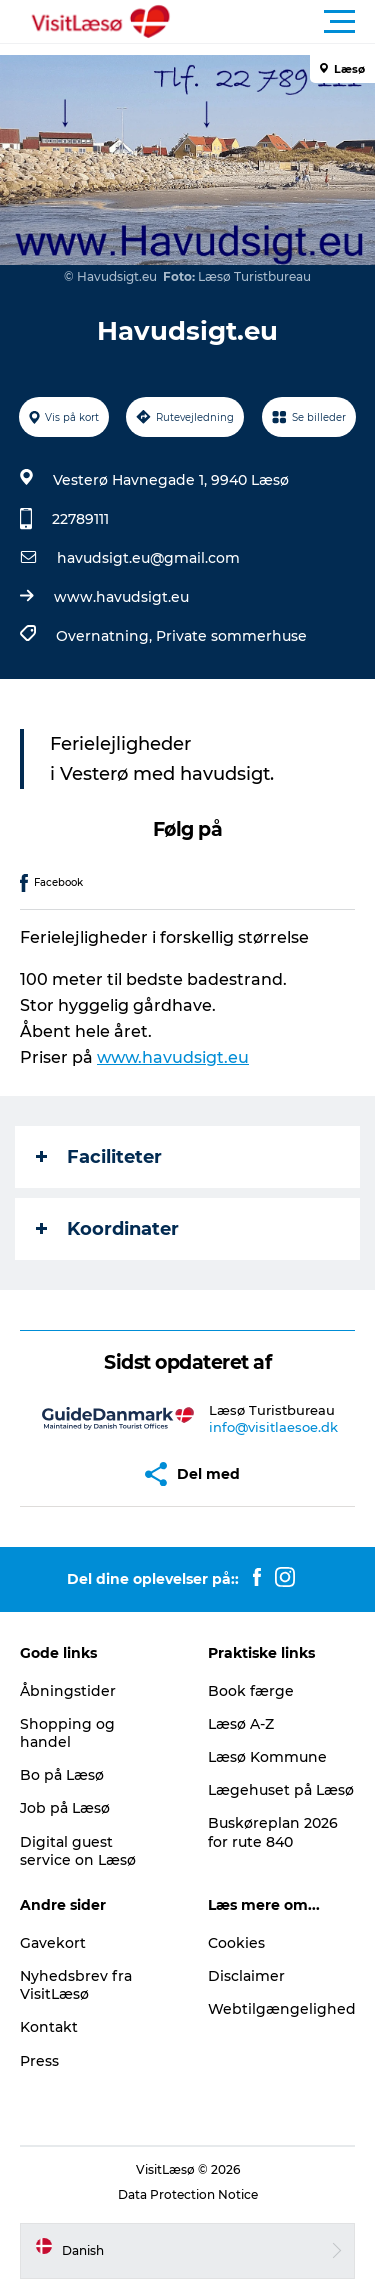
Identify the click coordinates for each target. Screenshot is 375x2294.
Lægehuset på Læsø (281, 1790)
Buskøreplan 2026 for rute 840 (273, 1832)
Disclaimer (246, 1976)
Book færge (251, 1691)
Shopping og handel (67, 1733)
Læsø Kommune (267, 1757)
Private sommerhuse (231, 636)
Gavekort (53, 1943)
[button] (277, 22)
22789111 (80, 519)
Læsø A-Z (241, 1724)
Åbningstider (68, 1691)
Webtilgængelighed (282, 2009)
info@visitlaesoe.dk (273, 1427)
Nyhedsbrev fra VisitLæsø (76, 1985)
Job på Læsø (65, 1808)
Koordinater (107, 1229)
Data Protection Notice (188, 2194)
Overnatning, (106, 636)
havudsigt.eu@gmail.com (148, 558)
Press (39, 2061)
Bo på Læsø (62, 1775)
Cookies (236, 1943)
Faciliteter (99, 1157)
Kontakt (49, 2027)
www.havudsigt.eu (121, 597)
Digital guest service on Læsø (78, 1851)
